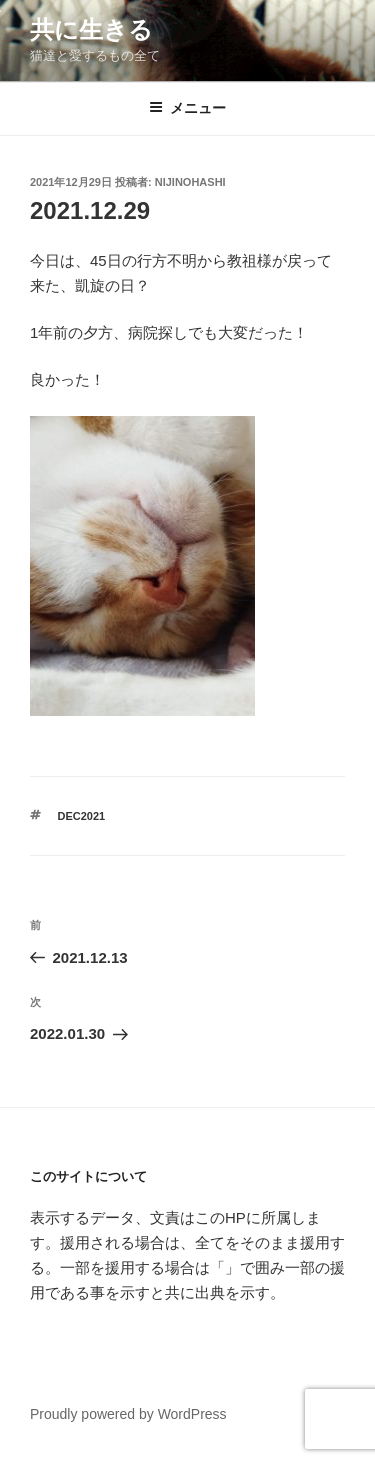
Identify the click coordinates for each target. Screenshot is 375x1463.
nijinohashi (190, 182)
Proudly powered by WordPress (128, 1414)
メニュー (187, 108)
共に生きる (91, 29)
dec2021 (82, 816)
